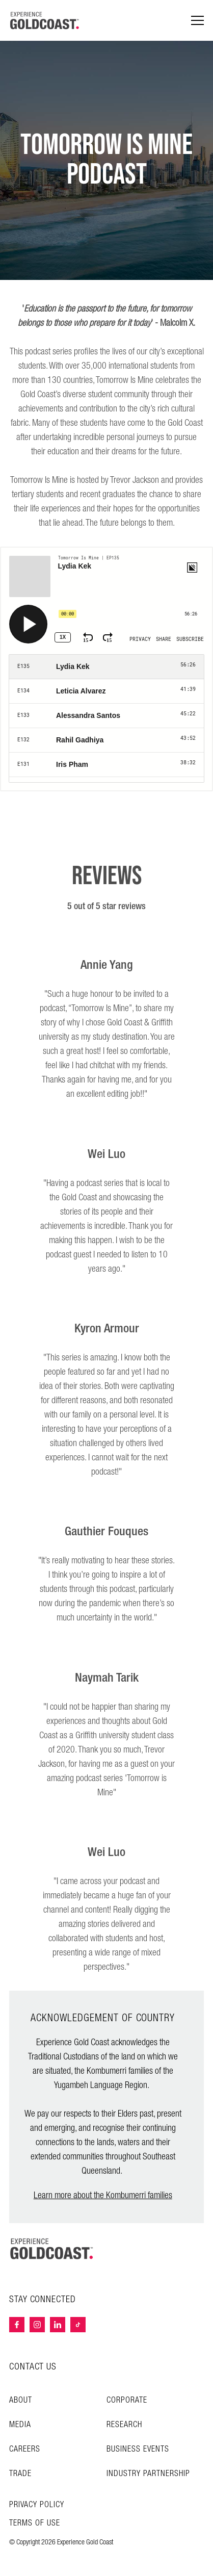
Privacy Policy (36, 2505)
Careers (24, 2449)
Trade (20, 2473)
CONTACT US (33, 2366)
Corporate (127, 2400)
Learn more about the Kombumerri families (103, 2195)
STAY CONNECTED (42, 2299)
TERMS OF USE (34, 2523)
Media (20, 2424)
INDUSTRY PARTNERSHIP (148, 2473)
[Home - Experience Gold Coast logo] (45, 20)
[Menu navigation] (197, 20)
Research (124, 2424)
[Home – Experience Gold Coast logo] (52, 2248)
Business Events (138, 2449)
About (20, 2400)
